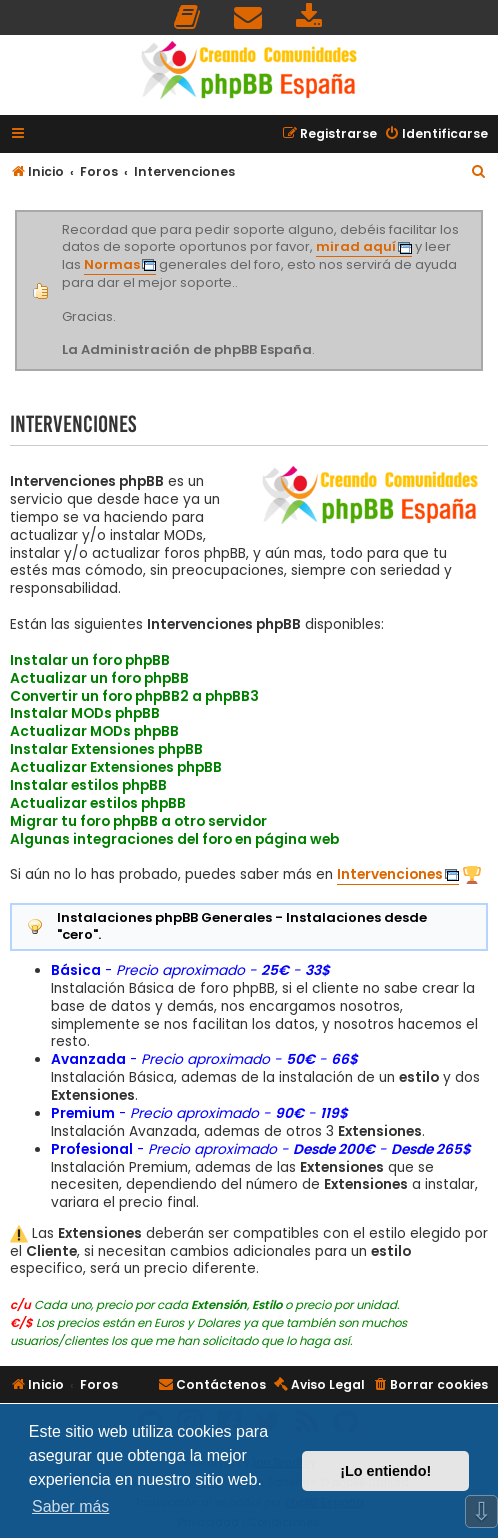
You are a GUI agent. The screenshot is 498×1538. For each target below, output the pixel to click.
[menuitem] (188, 17)
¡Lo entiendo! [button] (385, 1471)
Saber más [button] (70, 1506)
